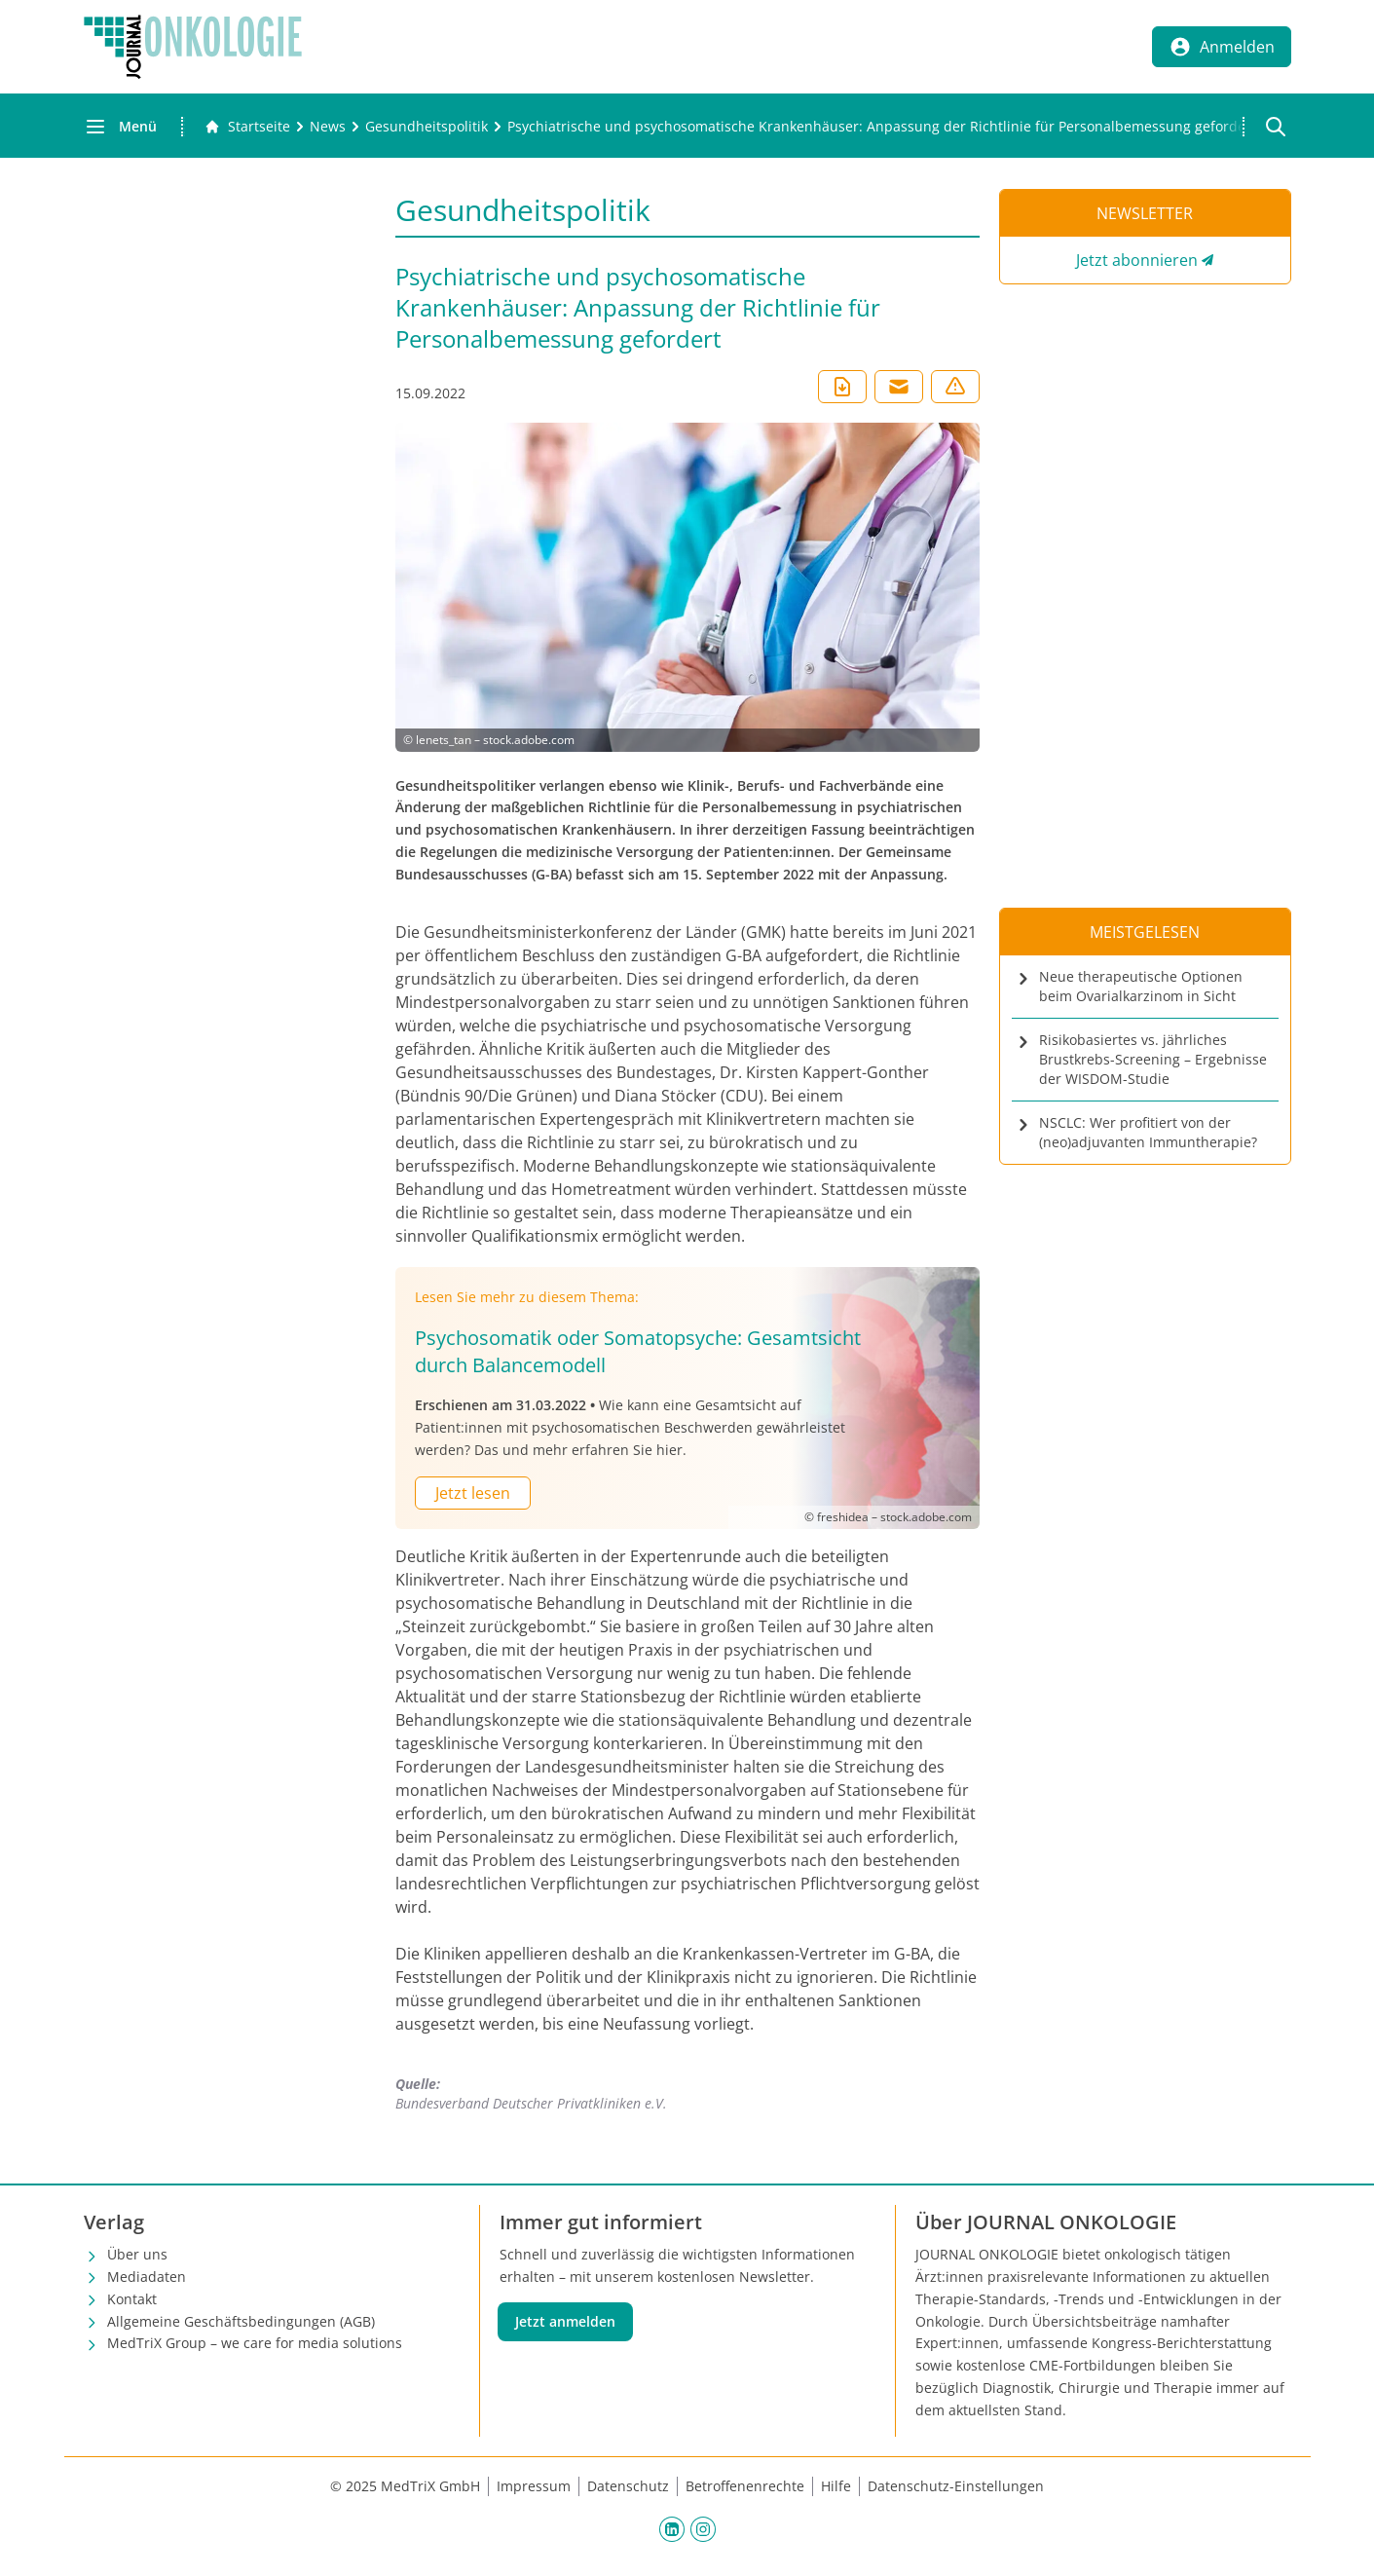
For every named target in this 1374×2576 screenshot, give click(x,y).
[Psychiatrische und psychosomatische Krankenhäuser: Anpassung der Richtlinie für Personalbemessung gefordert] (881, 126)
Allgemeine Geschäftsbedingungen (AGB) (241, 2321)
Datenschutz (628, 2486)
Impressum (534, 2486)
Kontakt (132, 2299)
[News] (328, 126)
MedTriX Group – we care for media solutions (254, 2342)
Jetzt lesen (472, 1493)
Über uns (137, 2254)
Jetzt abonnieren (1137, 260)
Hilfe (836, 2486)
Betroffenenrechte (745, 2486)
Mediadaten (146, 2276)
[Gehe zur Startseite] (247, 126)
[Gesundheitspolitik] (426, 126)
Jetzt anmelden (565, 2321)
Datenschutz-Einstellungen (956, 2486)
